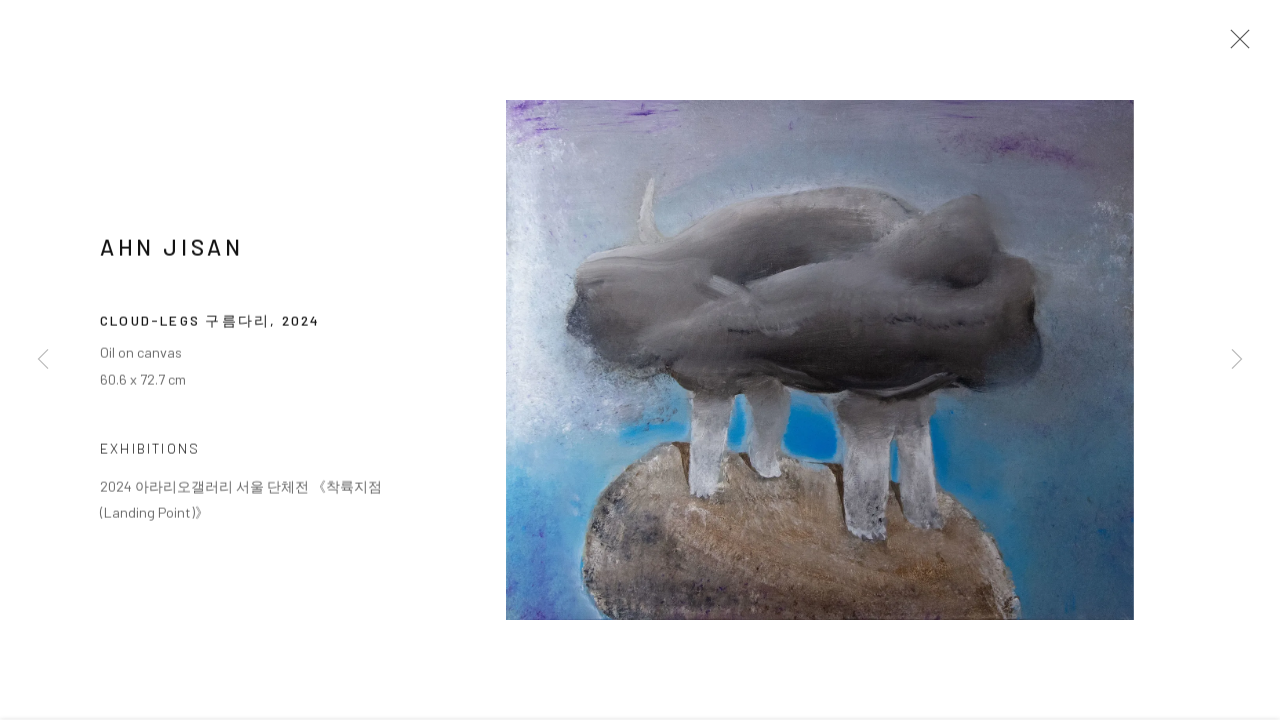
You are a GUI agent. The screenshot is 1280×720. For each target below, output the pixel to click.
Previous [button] (43, 360)
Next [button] (1237, 360)
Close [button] (1239, 45)
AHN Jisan (171, 254)
